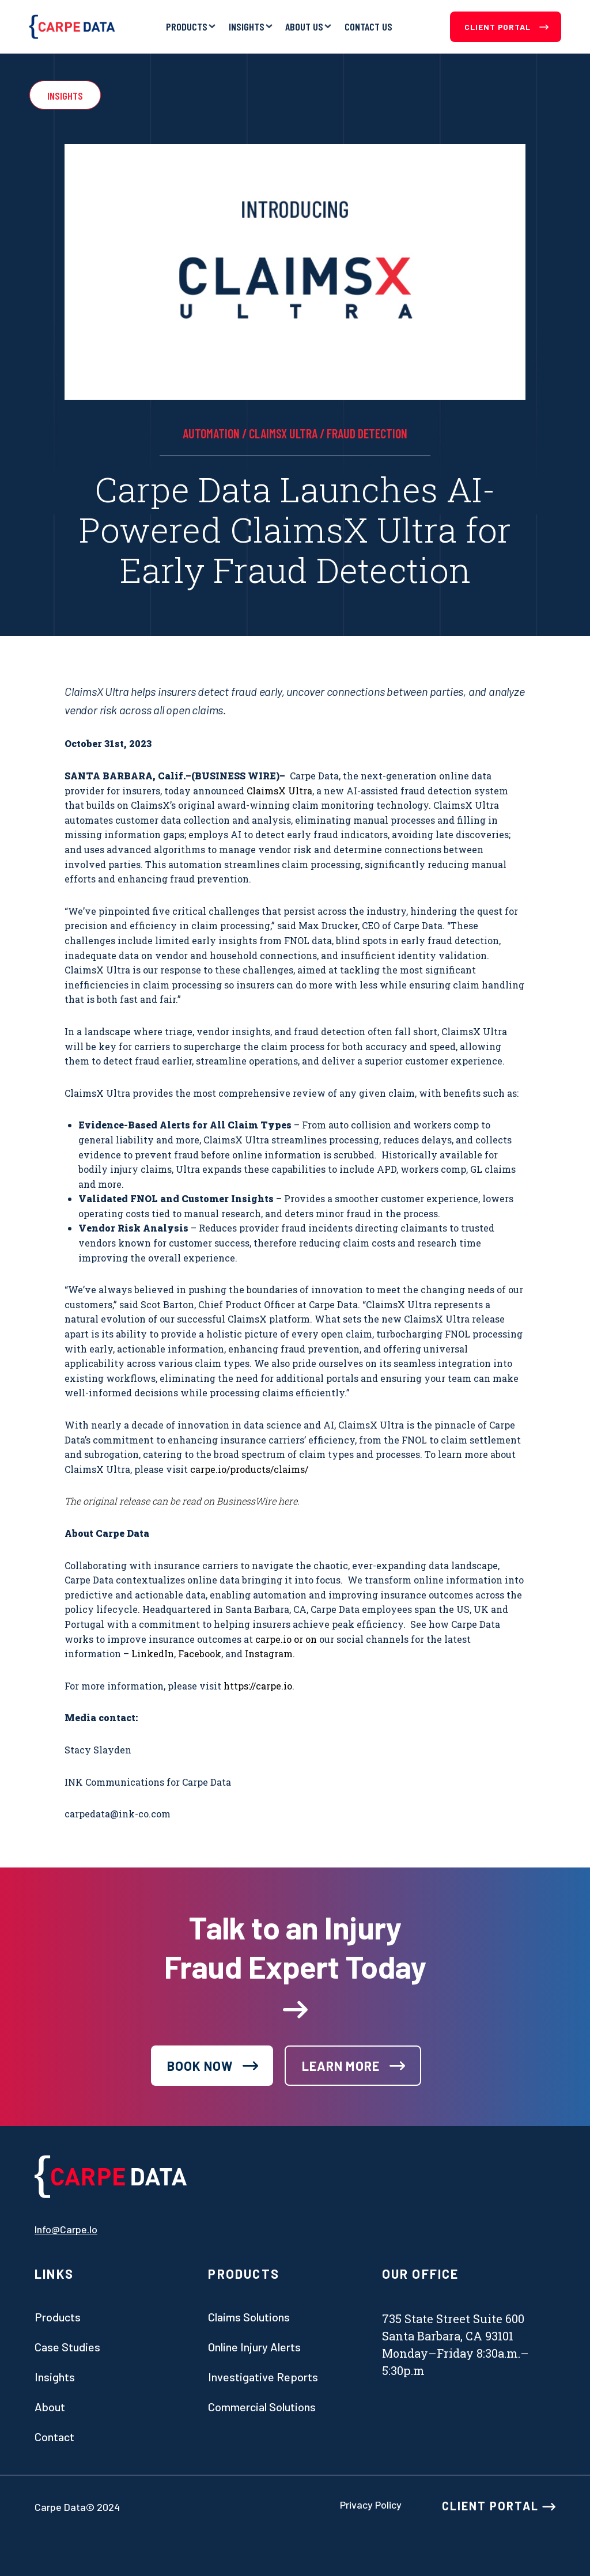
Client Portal (506, 27)
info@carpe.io (66, 2229)
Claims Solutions (249, 2317)
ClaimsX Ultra (283, 433)
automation (211, 433)
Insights (246, 26)
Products (186, 26)
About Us (304, 26)
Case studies (67, 2347)
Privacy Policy (371, 2504)
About (50, 2407)
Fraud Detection (367, 433)
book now (200, 2065)
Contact (54, 2437)
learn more (341, 2065)
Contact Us (368, 26)
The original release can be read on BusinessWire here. (182, 1501)
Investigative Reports (263, 2377)
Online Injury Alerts (254, 2347)
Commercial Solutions (262, 2407)
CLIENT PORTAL (498, 2506)
